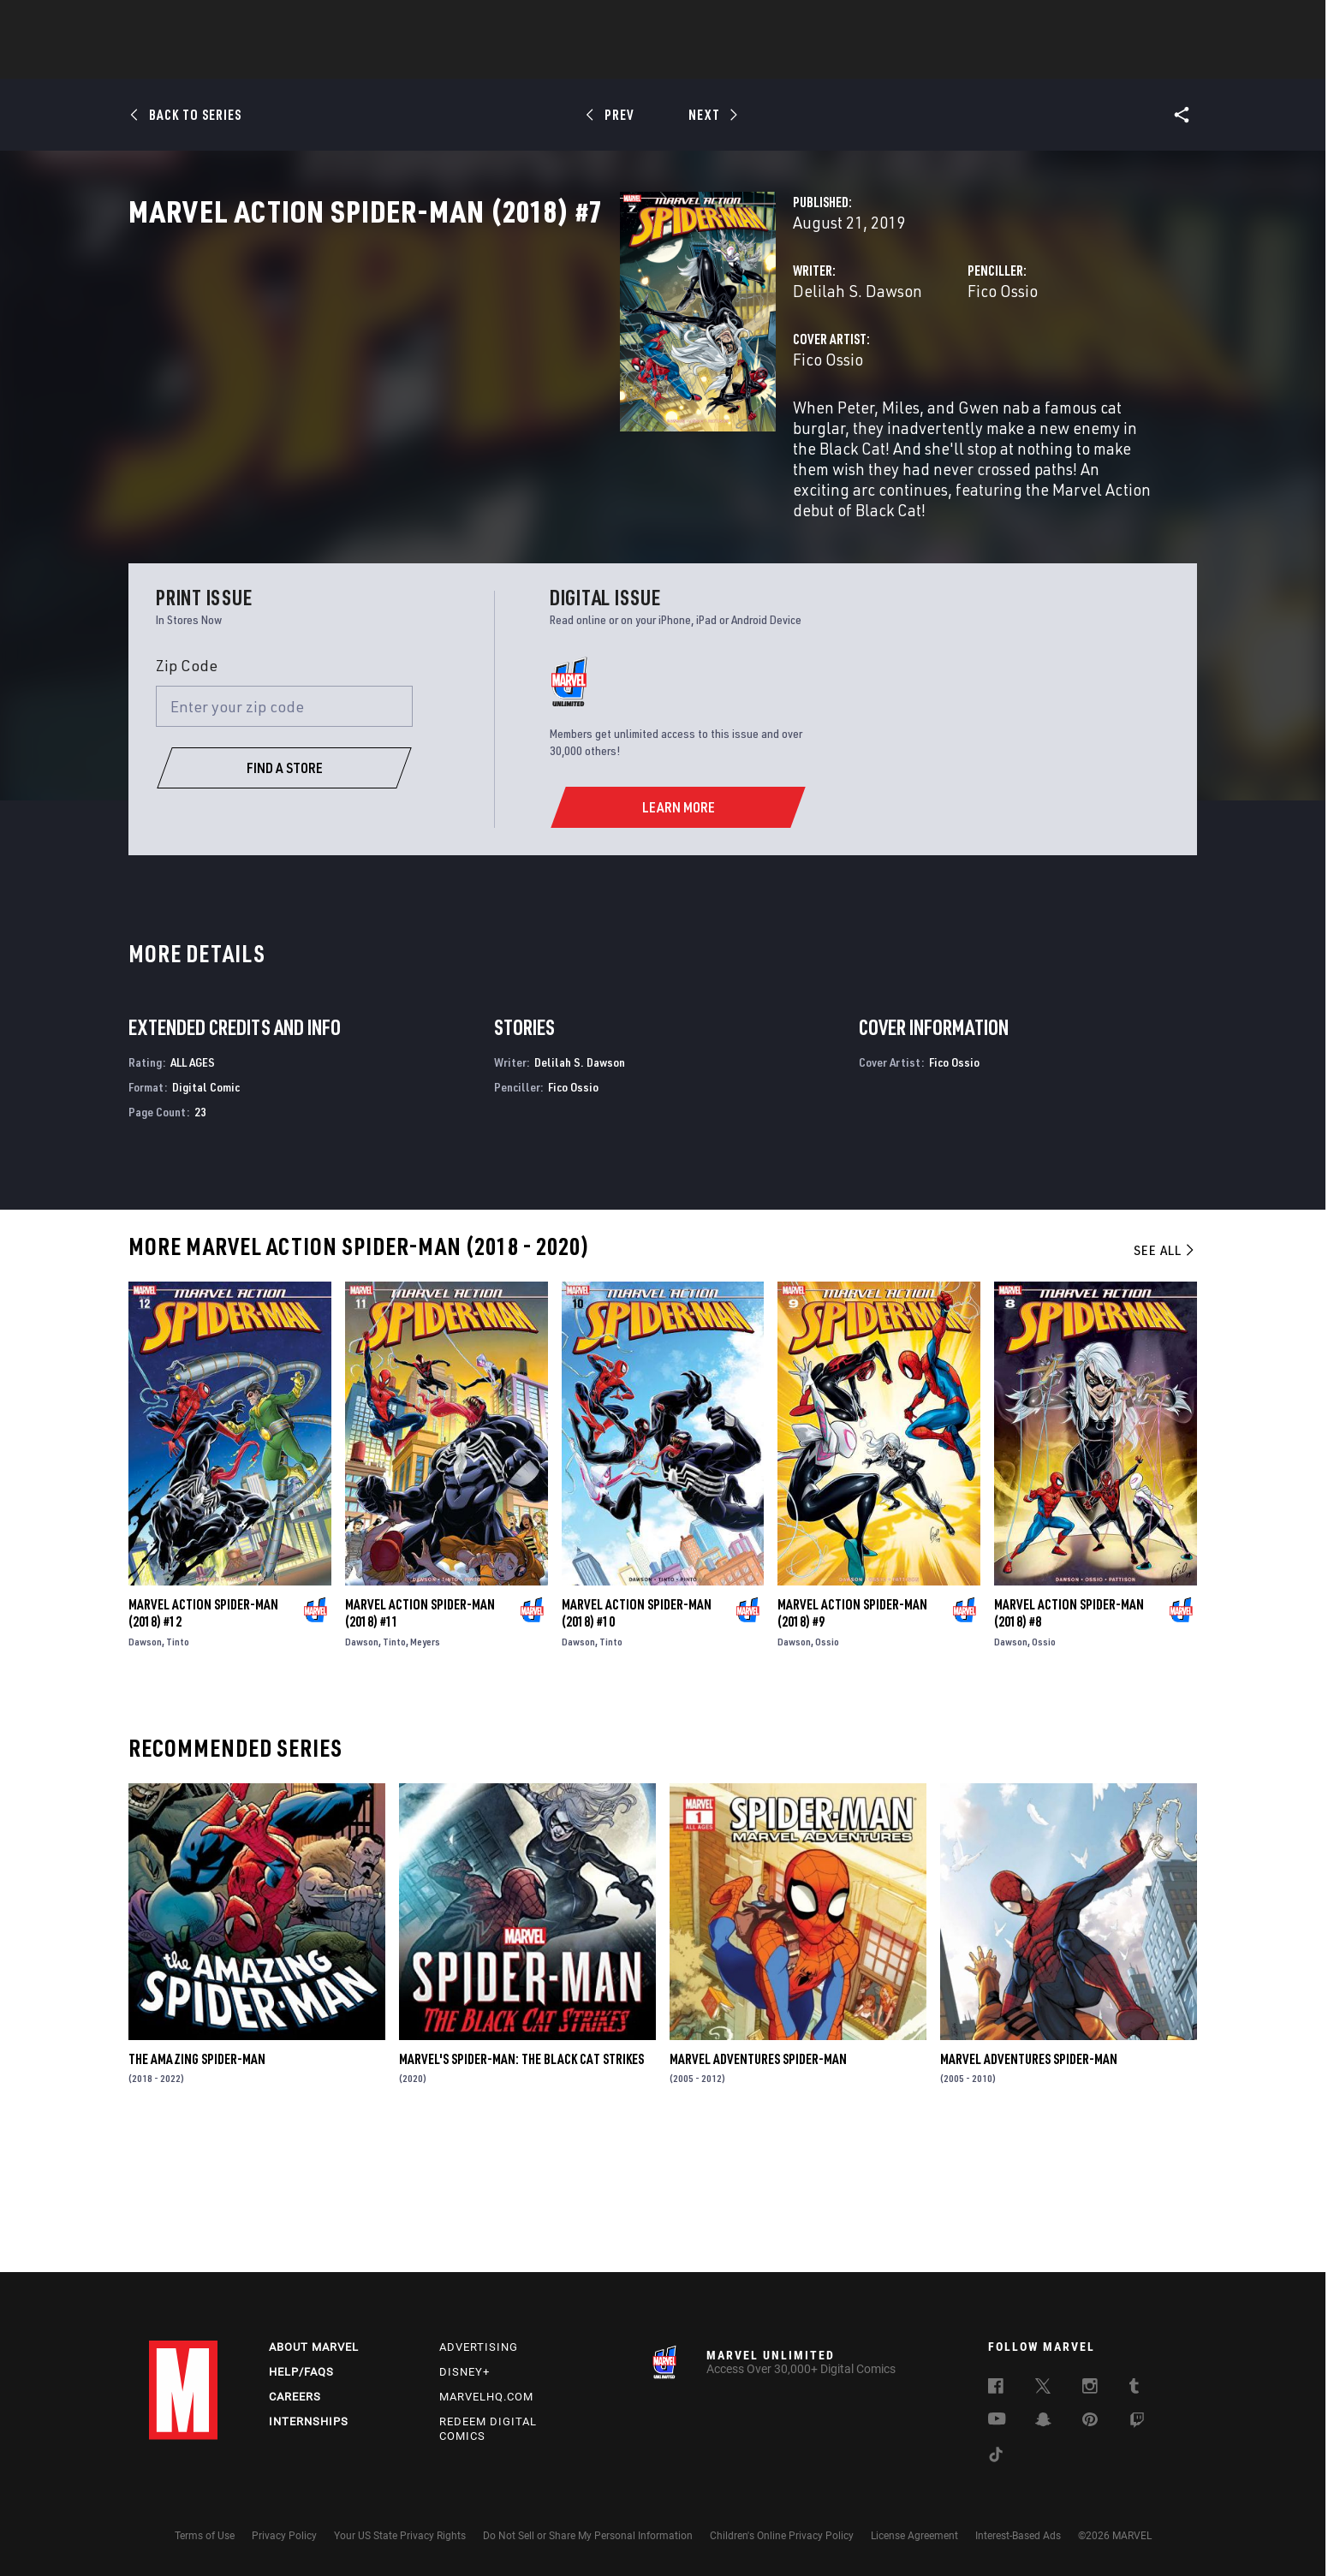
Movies (639, 61)
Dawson (145, 1773)
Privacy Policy (284, 2536)
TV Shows (714, 61)
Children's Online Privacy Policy (782, 2536)
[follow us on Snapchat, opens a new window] (1043, 2421)
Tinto (177, 1773)
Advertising (478, 2347)
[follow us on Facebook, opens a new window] (995, 2388)
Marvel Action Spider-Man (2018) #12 (203, 1745)
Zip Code (186, 797)
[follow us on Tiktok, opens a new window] (995, 2457)
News (408, 61)
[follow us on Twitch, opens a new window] (1137, 2422)
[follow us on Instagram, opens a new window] (1090, 2388)
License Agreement (914, 2536)
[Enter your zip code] (284, 839)
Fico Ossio (830, 366)
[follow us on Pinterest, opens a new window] (1090, 2421)
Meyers (425, 1773)
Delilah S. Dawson (513, 366)
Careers (295, 2396)
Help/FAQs (301, 2371)
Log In (212, 22)
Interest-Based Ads (1018, 2536)
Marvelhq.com (486, 2396)
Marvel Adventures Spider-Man (758, 2190)
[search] (1154, 22)
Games (788, 61)
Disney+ (464, 2371)
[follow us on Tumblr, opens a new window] (1134, 2388)
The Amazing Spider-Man (196, 2190)
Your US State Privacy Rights (400, 2536)
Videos (854, 61)
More (916, 61)
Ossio (827, 1773)
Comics (472, 61)
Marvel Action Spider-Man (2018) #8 (1069, 1745)
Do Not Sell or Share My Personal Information (588, 2536)
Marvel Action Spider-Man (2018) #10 (637, 1745)
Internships (308, 2421)
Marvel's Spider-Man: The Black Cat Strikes (521, 2190)
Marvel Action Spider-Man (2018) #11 (420, 1745)
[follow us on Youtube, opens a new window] (997, 2420)
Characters (555, 61)
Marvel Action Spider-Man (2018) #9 (852, 1745)
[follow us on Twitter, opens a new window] (1043, 2388)
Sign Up (267, 22)
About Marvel (314, 2347)
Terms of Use (205, 2536)
